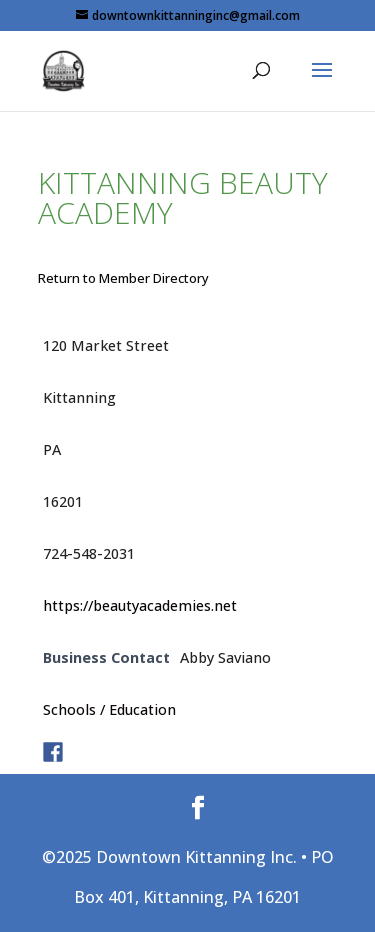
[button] (322, 83)
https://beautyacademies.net (140, 605)
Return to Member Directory (123, 278)
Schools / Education (109, 709)
